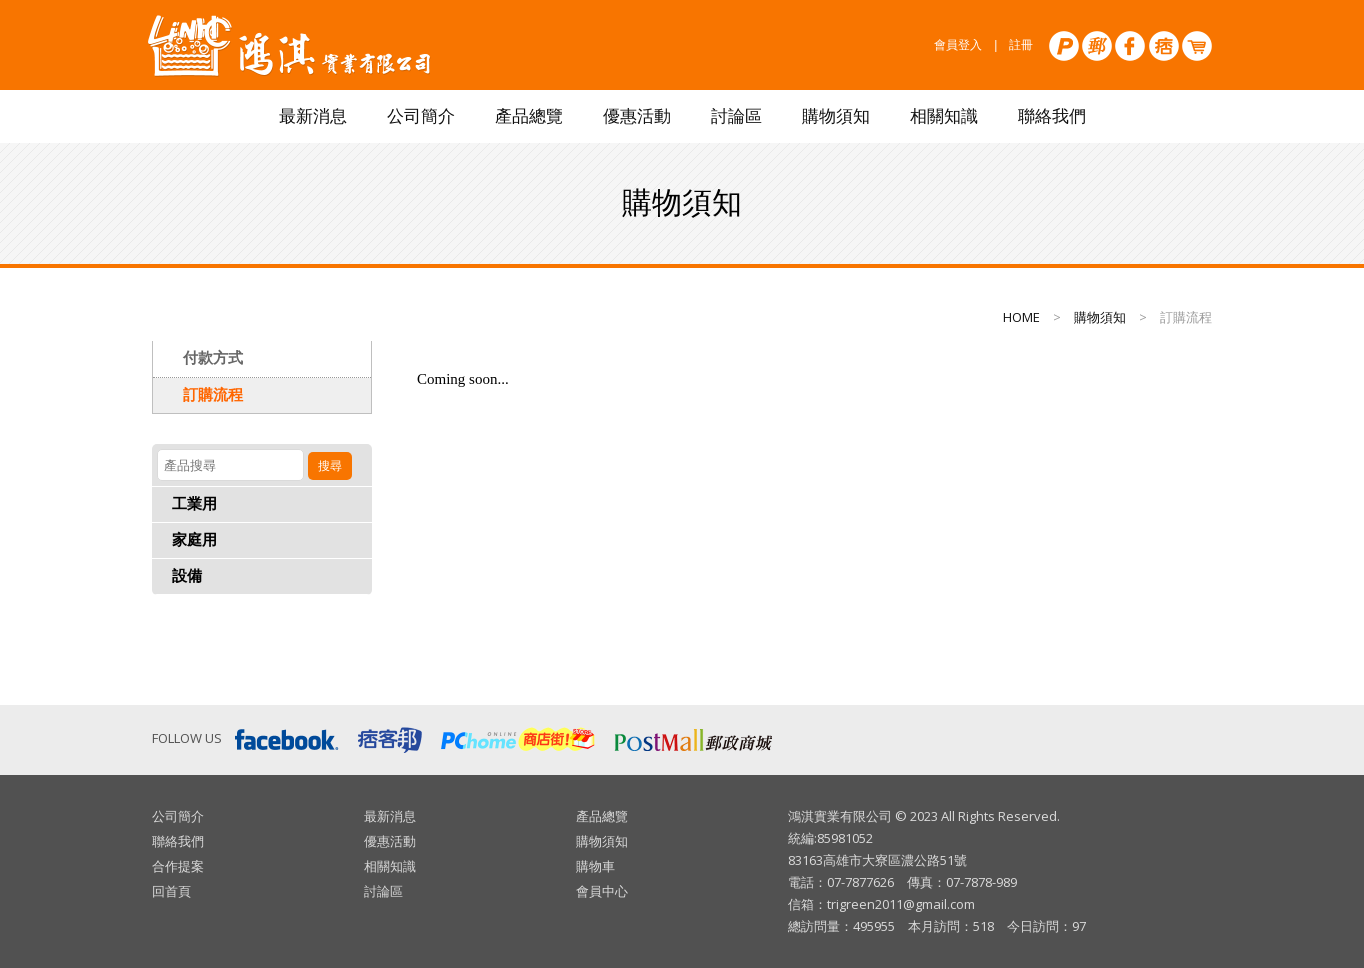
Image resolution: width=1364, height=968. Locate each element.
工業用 (194, 504)
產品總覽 (529, 116)
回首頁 (171, 891)
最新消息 (313, 116)
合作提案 (178, 866)
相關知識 (944, 116)
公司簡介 (421, 116)
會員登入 (958, 45)
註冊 (1021, 45)
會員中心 (602, 891)
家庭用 (194, 540)
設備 (187, 576)
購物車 (595, 866)
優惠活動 (637, 116)
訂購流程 (213, 395)
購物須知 (836, 116)
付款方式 (213, 358)
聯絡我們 (1052, 116)
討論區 (736, 116)
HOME (1021, 317)
